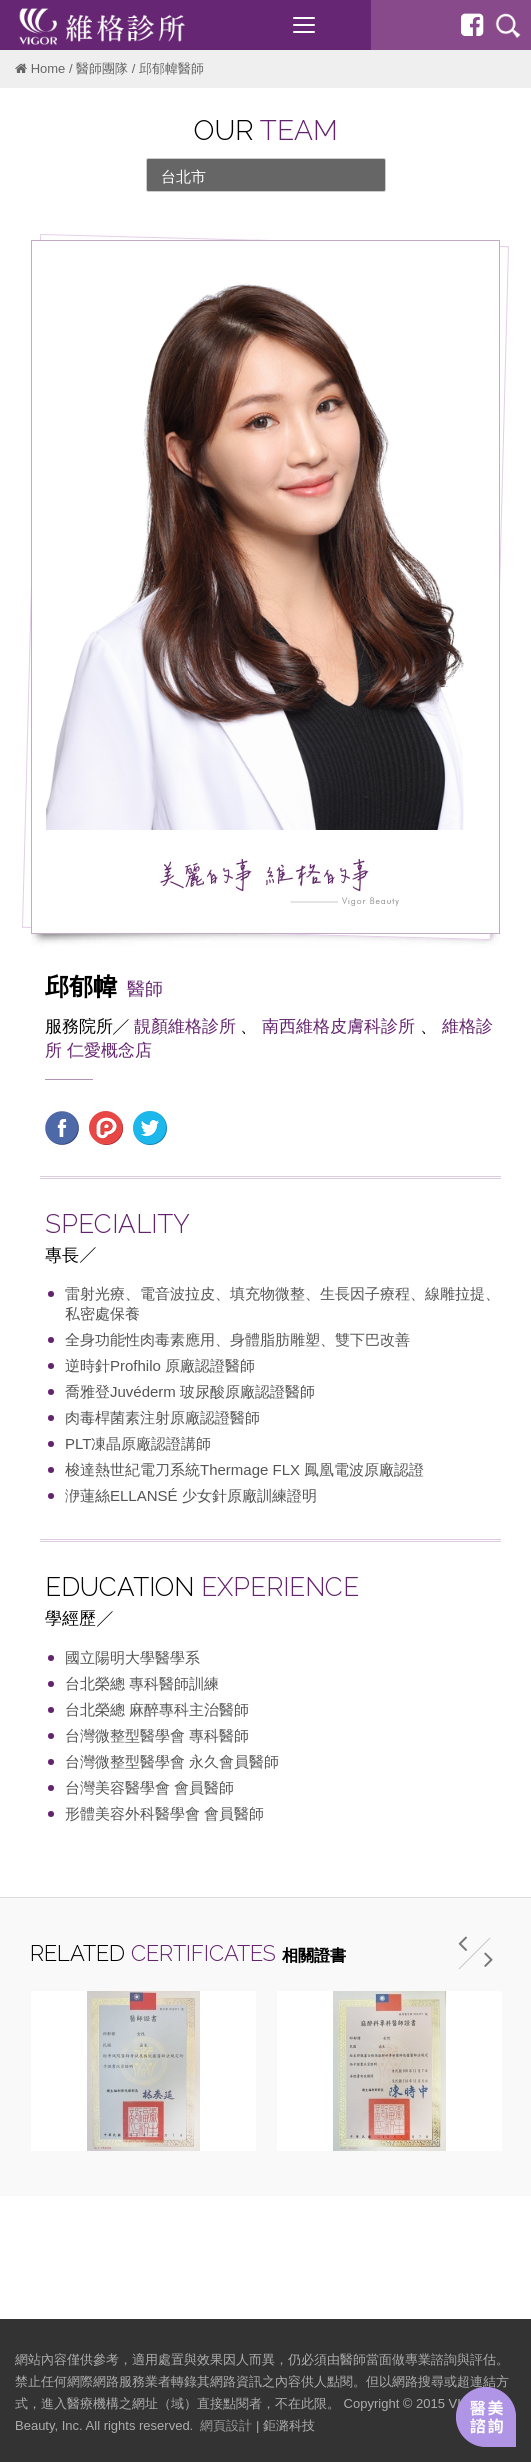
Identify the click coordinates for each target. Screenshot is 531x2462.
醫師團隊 (102, 68)
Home (48, 68)
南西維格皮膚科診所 (338, 1026)
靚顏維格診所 (185, 1026)
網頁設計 (226, 2425)
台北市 (183, 176)
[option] (143, 2071)
